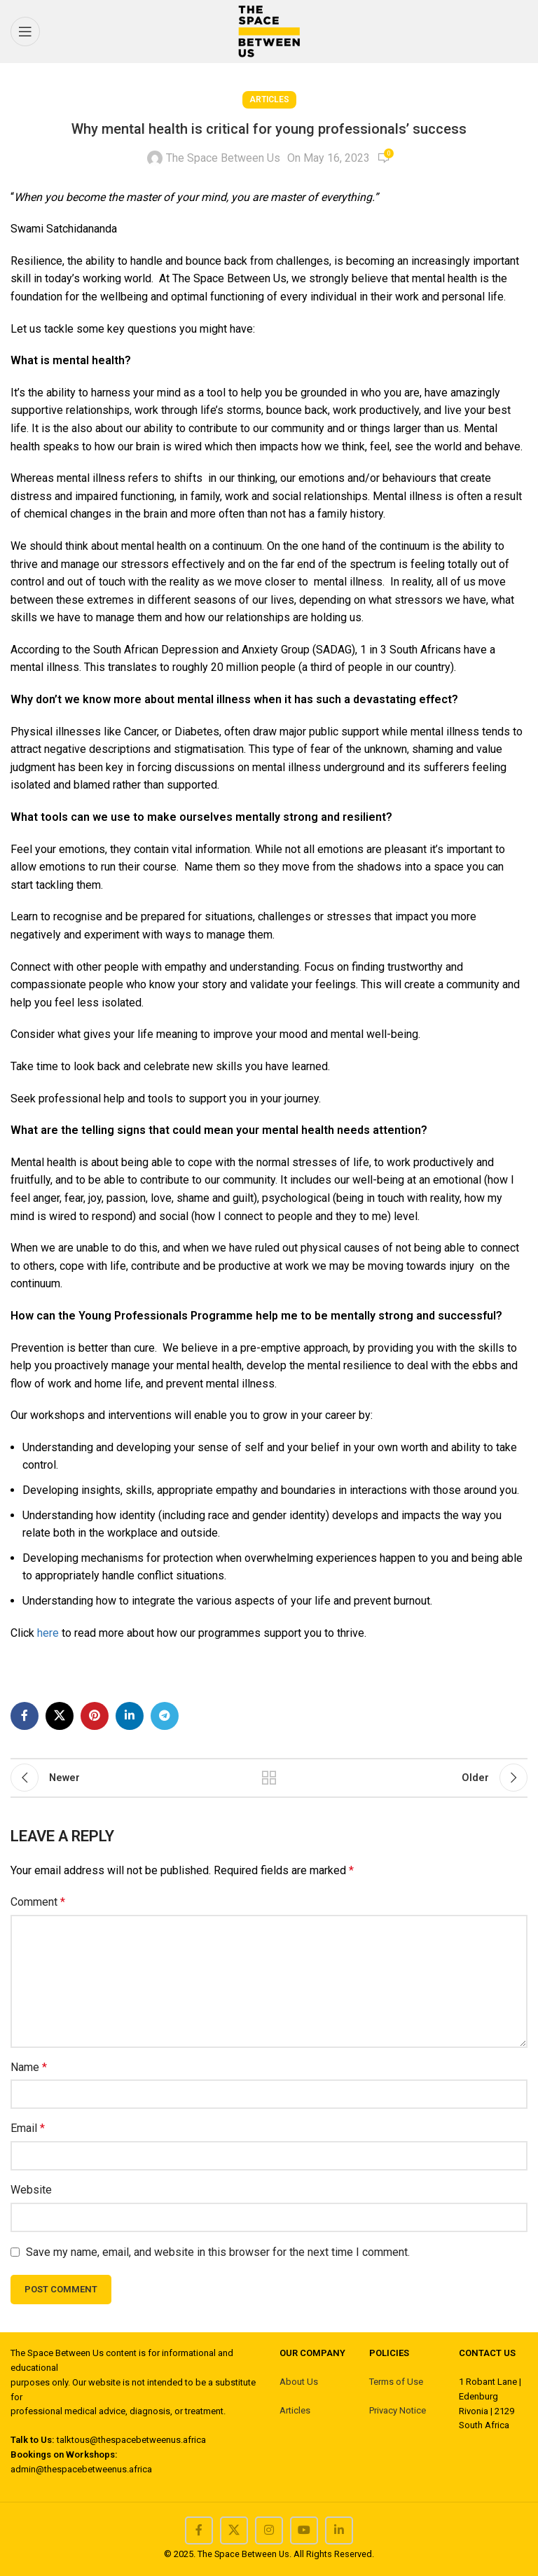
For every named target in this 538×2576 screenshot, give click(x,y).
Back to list (269, 1778)
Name (29, 2067)
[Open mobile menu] (25, 32)
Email (28, 2128)
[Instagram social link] (269, 2530)
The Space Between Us (223, 158)
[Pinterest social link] (95, 1716)
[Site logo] (269, 30)
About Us (299, 2381)
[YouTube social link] (304, 2530)
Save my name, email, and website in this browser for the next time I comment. (218, 2252)
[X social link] (60, 1716)
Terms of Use (396, 2381)
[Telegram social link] (165, 1716)
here (49, 1633)
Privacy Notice (397, 2410)
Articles (269, 99)
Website (31, 2189)
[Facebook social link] (25, 1716)
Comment (38, 1902)
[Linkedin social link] (130, 1716)
